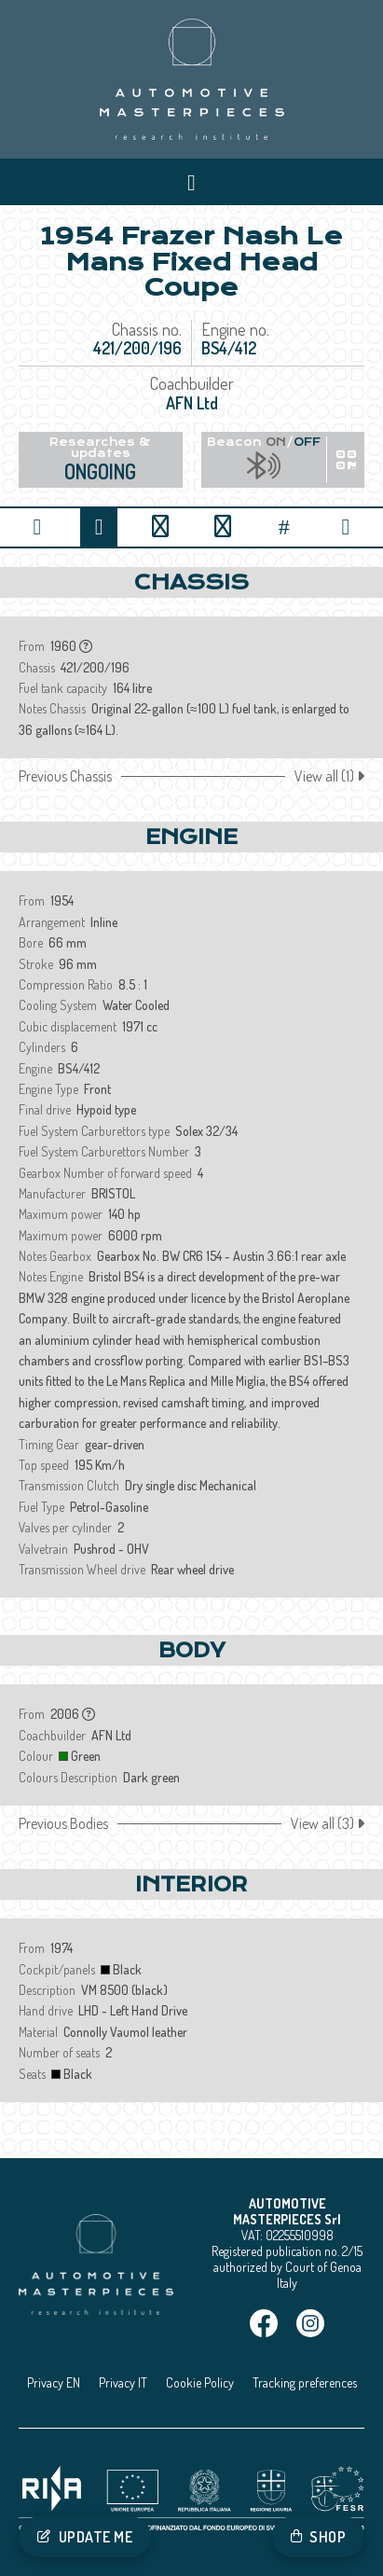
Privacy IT (123, 2382)
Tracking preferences (305, 2382)
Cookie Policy (200, 2382)
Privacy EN (53, 2382)
